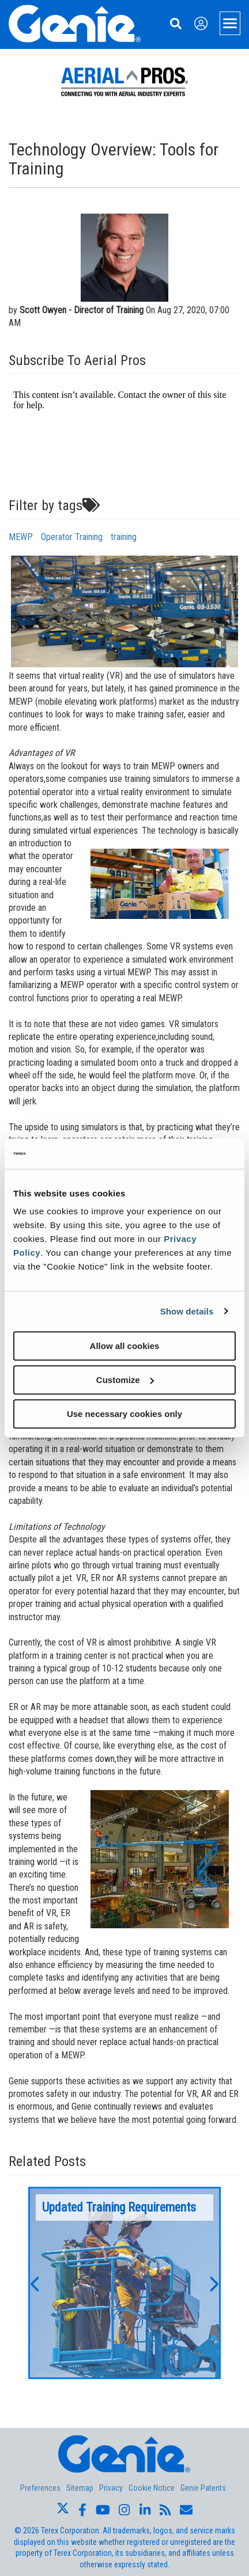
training (124, 536)
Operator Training (72, 536)
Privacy (111, 2488)
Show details (187, 1311)
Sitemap (79, 2488)
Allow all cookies (125, 1346)
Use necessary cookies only (124, 1414)
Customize (125, 1380)
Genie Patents (203, 2488)
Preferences (40, 2488)
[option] (124, 2283)
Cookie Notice (152, 2488)
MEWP (21, 536)
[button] (34, 2282)
